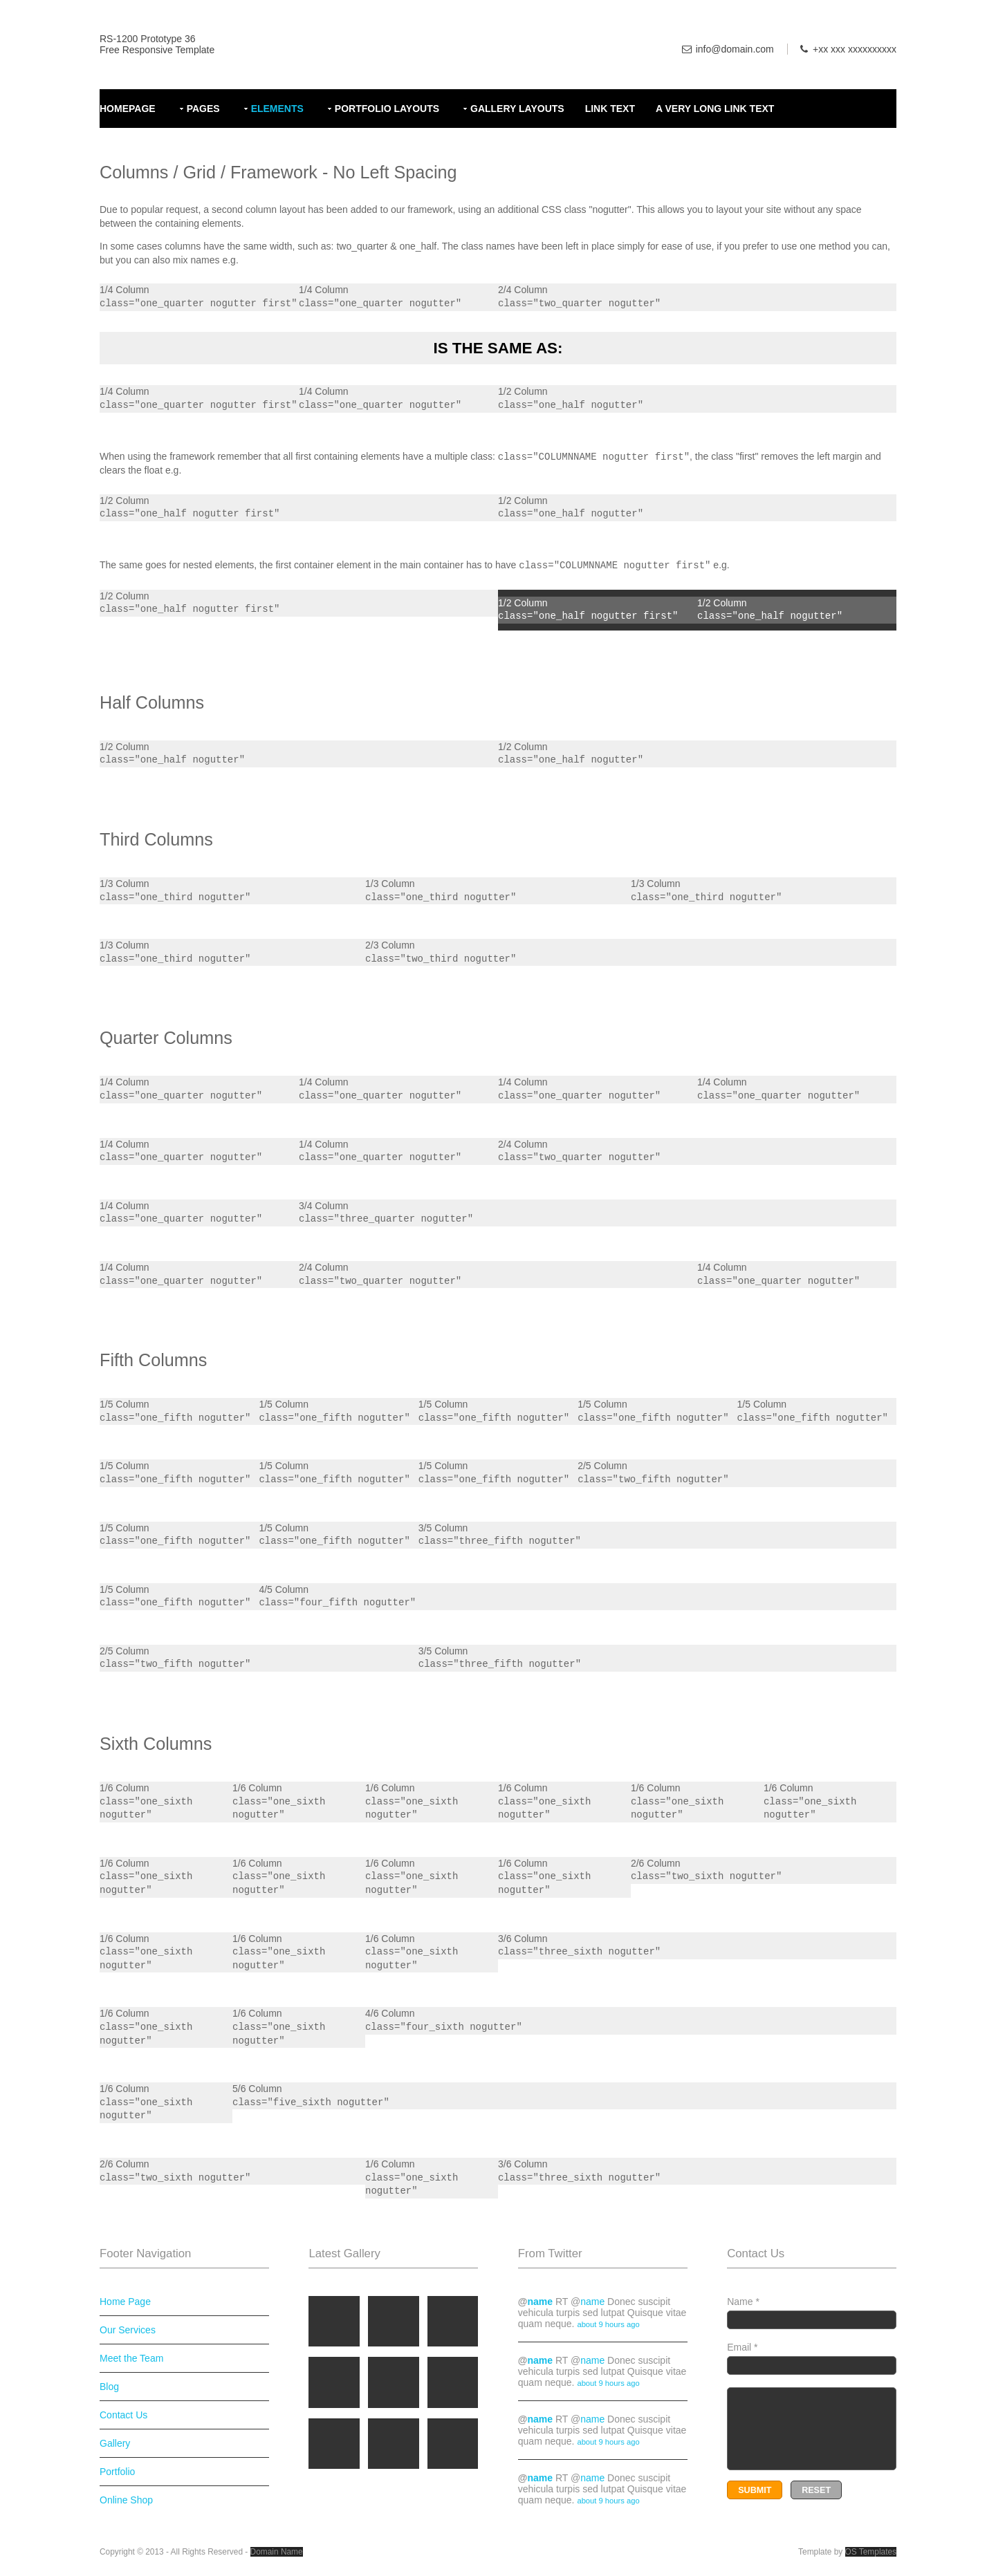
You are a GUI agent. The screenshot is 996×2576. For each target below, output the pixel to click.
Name (811, 2312)
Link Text (610, 108)
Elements (277, 108)
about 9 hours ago (608, 2324)
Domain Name (276, 2552)
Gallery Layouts (517, 108)
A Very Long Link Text (715, 108)
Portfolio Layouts (387, 108)
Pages (203, 108)
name (540, 2301)
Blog (109, 2386)
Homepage (128, 108)
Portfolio (117, 2471)
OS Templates (870, 2552)
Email (811, 2358)
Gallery (115, 2443)
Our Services (128, 2329)
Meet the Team (131, 2358)
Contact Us (123, 2414)
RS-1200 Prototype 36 (148, 38)
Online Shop (126, 2499)
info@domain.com (735, 49)
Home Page (125, 2301)
